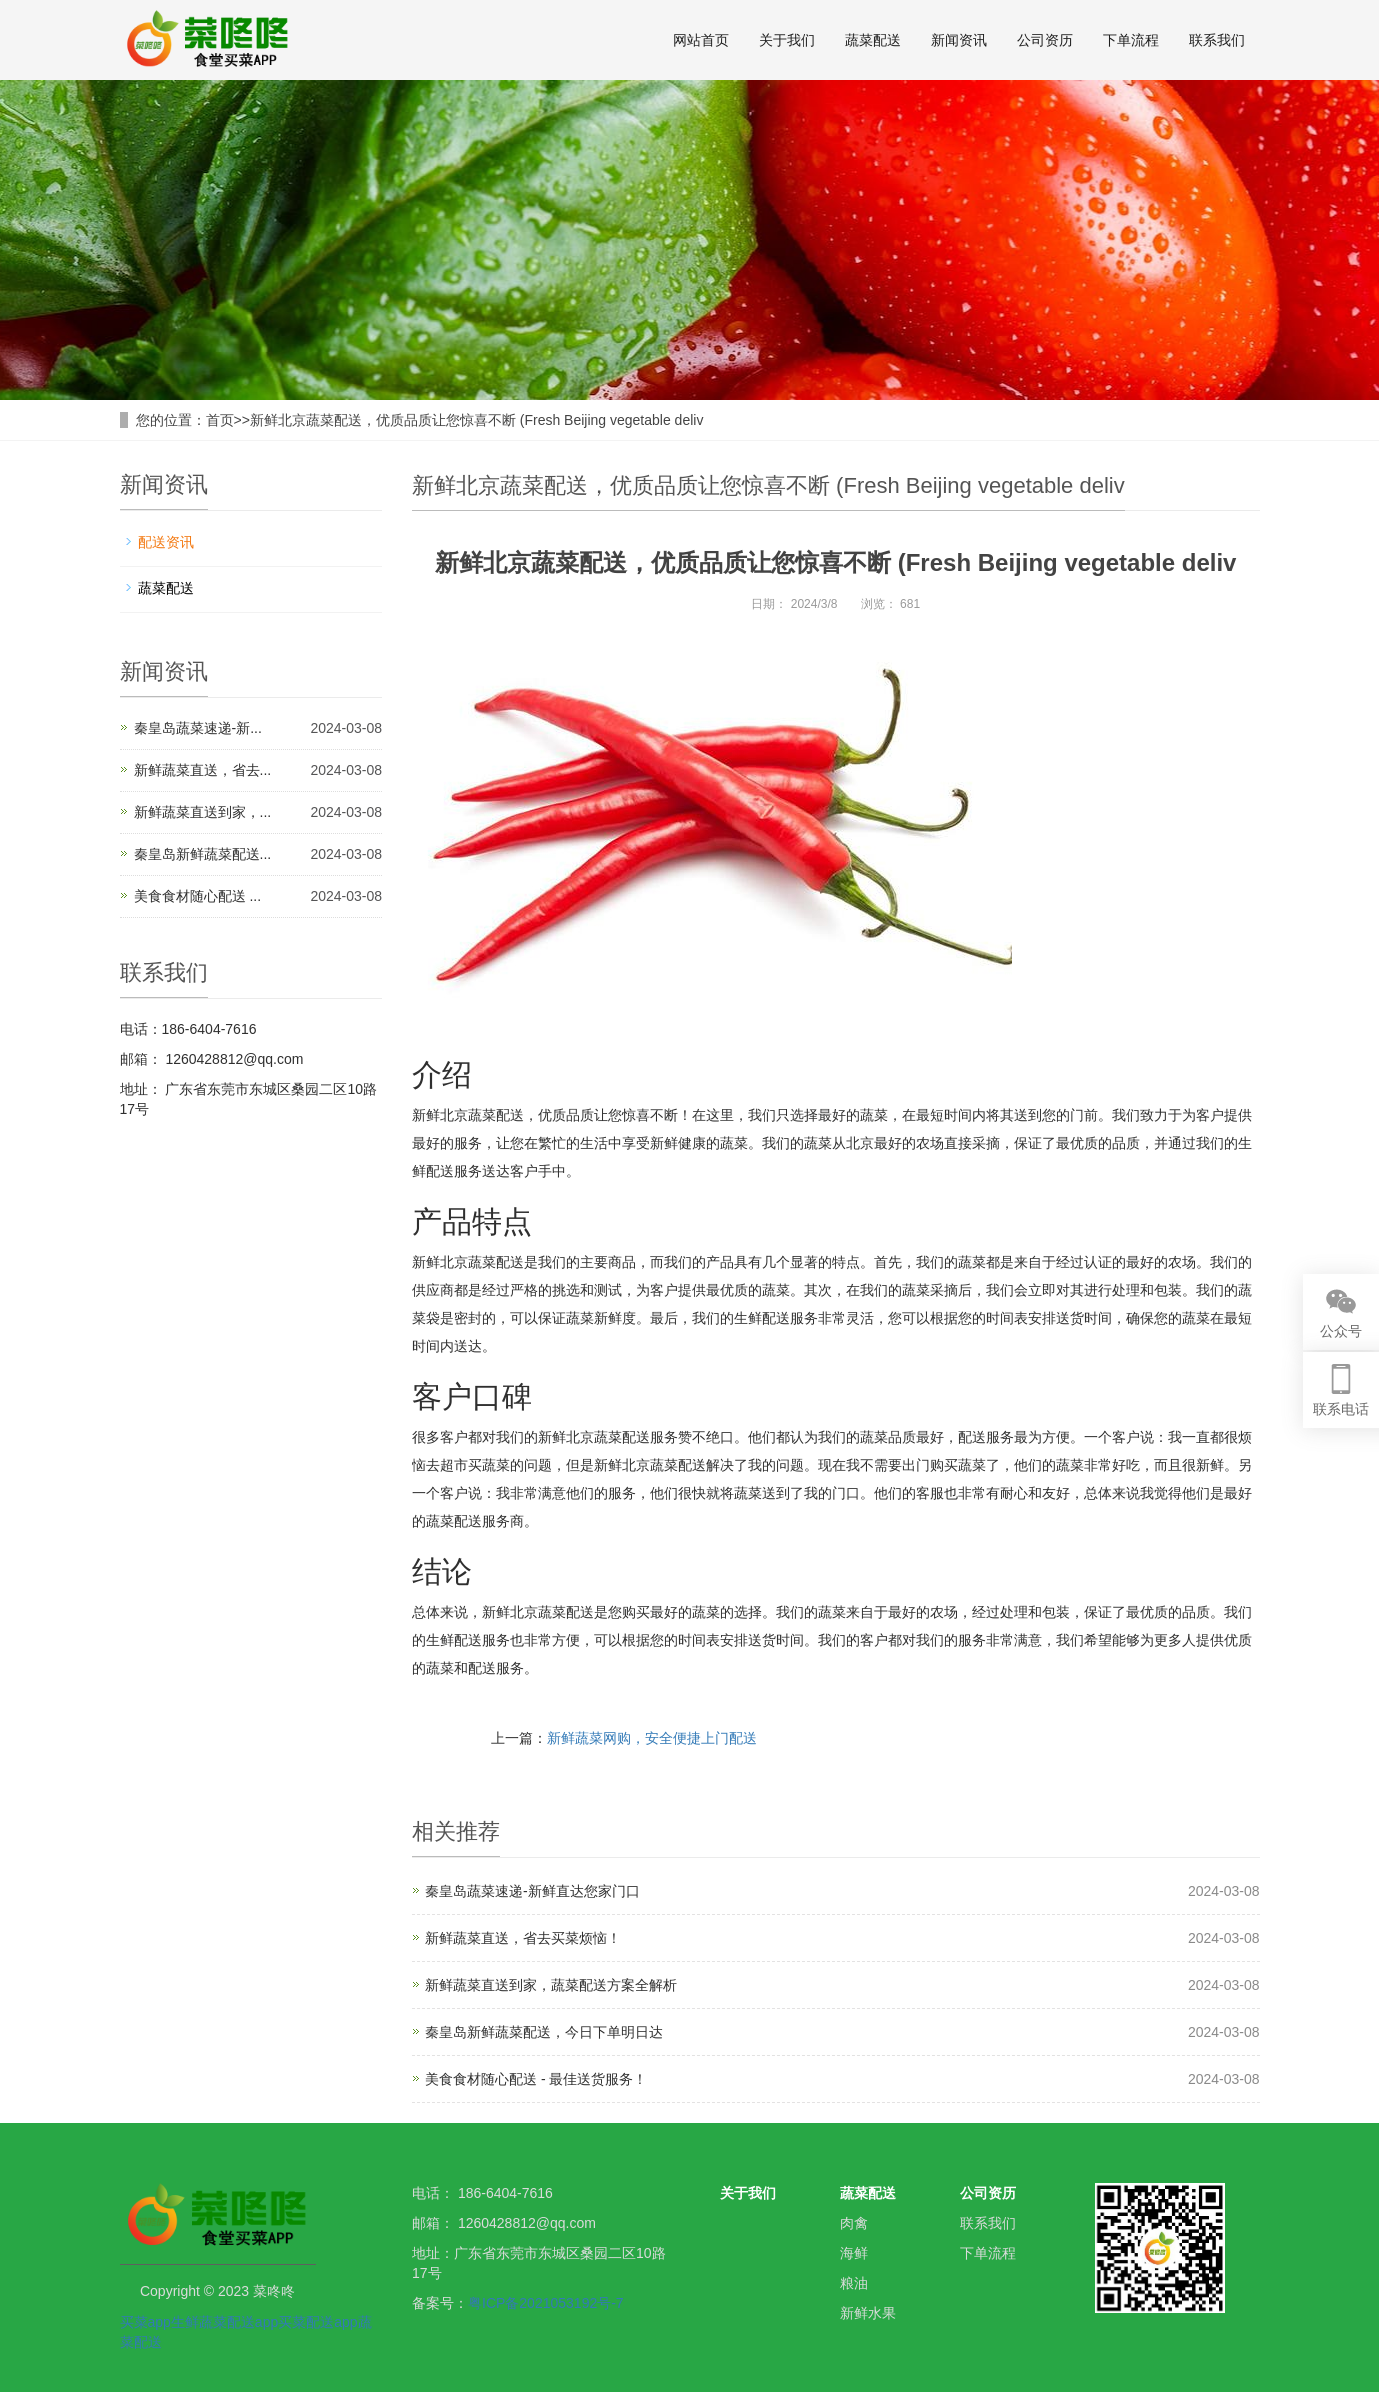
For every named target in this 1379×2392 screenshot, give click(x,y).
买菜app (145, 2322)
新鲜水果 (868, 2313)
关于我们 (787, 40)
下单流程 (1131, 40)
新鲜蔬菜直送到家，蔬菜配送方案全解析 (551, 1985)
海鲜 (854, 2253)
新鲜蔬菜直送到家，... (203, 812)
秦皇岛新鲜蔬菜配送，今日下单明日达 (544, 2032)
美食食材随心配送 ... (198, 896)
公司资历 (1045, 40)
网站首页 (701, 40)
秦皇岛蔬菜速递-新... (198, 728)
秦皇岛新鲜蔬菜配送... (203, 854)
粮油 (854, 2283)
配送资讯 (166, 542)
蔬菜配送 (873, 40)
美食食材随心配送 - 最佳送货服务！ (536, 2079)
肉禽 (854, 2223)
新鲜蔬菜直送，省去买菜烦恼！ (523, 1938)
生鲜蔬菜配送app (224, 2322)
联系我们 (1217, 40)
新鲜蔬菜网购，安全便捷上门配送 (652, 1738)
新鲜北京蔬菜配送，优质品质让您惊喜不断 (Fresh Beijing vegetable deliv (477, 420)
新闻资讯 (959, 40)
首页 (220, 420)
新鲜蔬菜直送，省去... (203, 770)
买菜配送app (317, 2322)
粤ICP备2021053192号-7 (546, 2303)
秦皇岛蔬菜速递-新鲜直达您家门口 (532, 1891)
